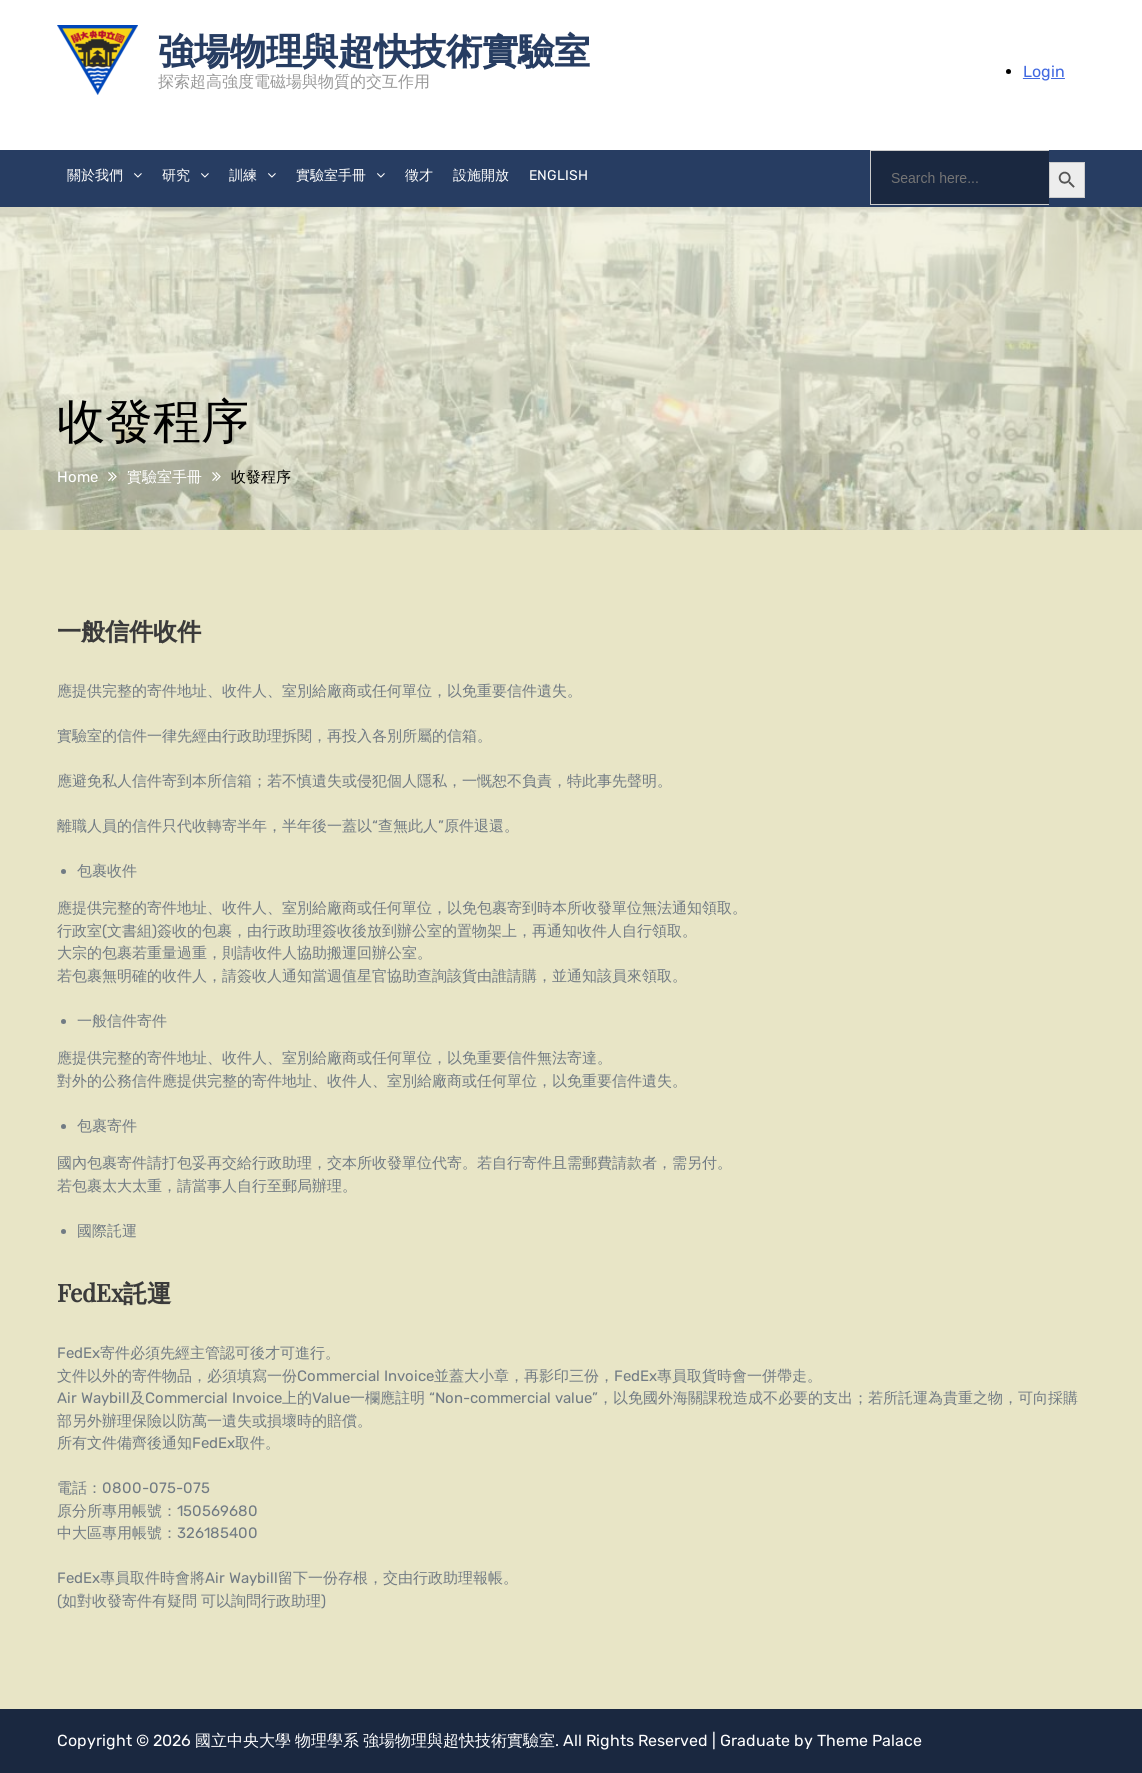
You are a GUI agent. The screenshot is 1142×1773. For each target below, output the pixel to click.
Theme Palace (869, 1740)
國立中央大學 (243, 1740)
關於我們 (95, 175)
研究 (176, 175)
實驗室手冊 (331, 175)
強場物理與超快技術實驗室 (374, 49)
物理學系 (327, 1740)
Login (1044, 71)
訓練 (243, 175)
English (558, 175)
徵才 (419, 175)
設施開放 (481, 175)
